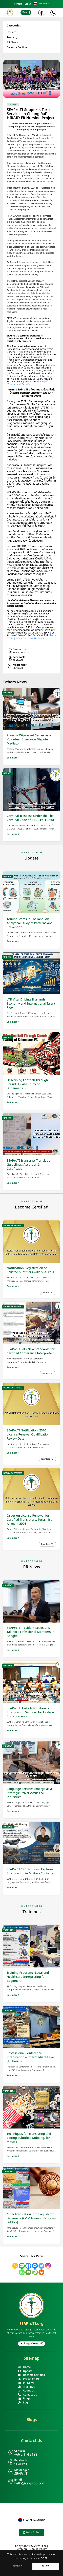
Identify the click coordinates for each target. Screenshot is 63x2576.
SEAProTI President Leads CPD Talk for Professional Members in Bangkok (30, 1632)
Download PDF (47, 1292)
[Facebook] (28, 2266)
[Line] (22, 2266)
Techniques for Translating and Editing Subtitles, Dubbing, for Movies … (29, 2138)
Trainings (12, 37)
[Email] (28, 2272)
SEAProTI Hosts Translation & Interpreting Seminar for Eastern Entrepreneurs (30, 1712)
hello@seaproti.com (29, 2483)
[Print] (41, 2272)
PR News (12, 42)
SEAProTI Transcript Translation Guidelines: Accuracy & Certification (29, 1164)
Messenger (20, 665)
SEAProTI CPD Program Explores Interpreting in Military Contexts (30, 1871)
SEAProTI (18, 660)
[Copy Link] (15, 2266)
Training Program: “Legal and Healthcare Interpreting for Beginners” (28, 1976)
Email (18, 2480)
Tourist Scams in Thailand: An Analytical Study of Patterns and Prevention (30, 923)
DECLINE (17, 2566)
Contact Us (20, 650)
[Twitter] (41, 2266)
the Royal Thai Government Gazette (30, 383)
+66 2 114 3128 (21, 653)
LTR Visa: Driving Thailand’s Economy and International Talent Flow (31, 1003)
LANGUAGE (43, 3)
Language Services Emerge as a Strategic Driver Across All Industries (29, 1793)
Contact (18, 4)
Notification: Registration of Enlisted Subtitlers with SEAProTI (30, 1270)
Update (11, 32)
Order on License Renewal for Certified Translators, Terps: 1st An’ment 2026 (29, 1519)
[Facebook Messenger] (35, 2266)
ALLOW (45, 2566)
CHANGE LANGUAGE (34, 2520)
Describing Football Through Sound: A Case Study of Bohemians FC (27, 1084)
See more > (13, 757)
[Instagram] (48, 2266)
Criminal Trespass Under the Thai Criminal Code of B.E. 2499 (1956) (30, 818)
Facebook (19, 657)
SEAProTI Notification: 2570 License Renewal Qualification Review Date (28, 1434)
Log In (28, 4)
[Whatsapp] (22, 2272)
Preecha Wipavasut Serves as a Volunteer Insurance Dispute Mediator (29, 739)
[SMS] (35, 2272)
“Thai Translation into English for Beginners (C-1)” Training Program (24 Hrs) (31, 2218)
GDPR (44, 2558)
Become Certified (18, 47)
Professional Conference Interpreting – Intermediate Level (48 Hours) (31, 2057)
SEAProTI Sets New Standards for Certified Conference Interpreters (31, 1351)
